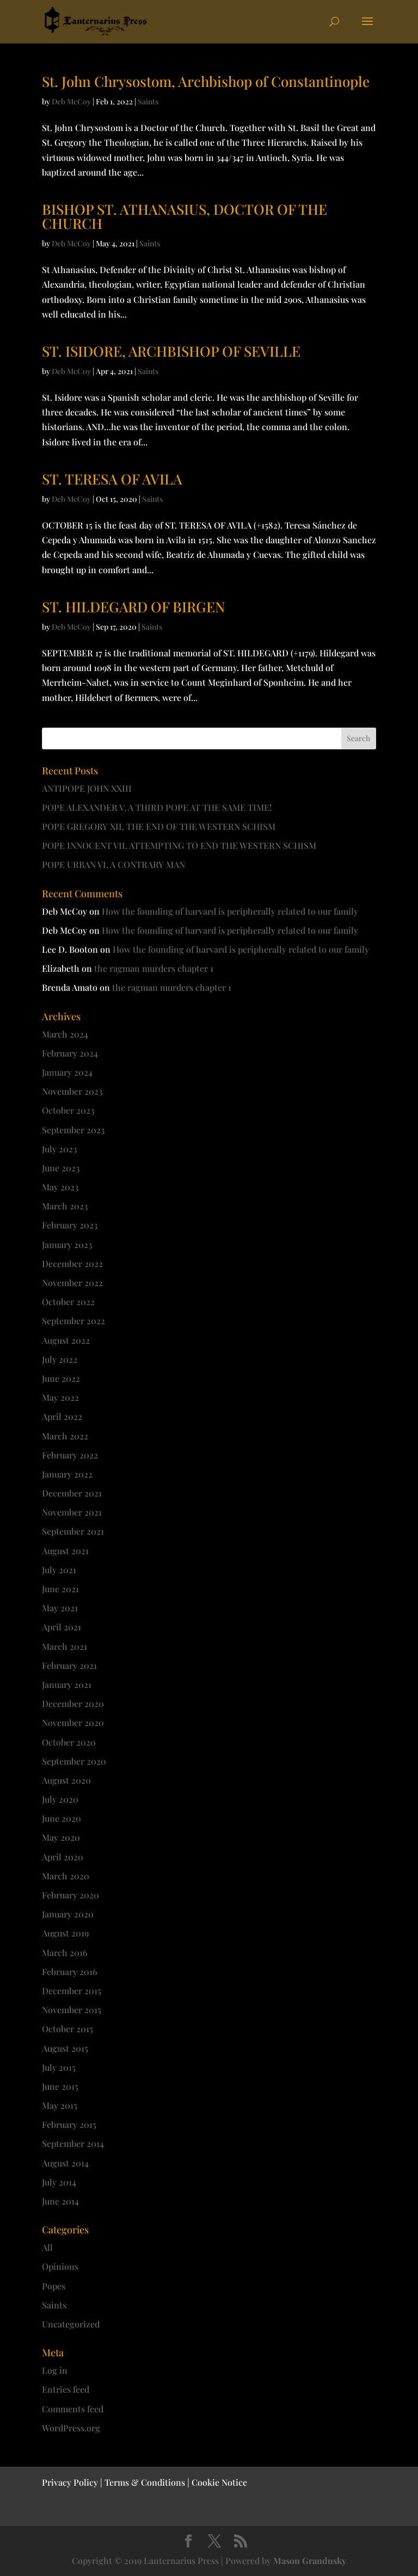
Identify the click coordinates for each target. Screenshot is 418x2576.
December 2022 (72, 1263)
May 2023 (60, 1187)
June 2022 (61, 1378)
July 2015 (59, 2067)
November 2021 (72, 1512)
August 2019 (65, 1933)
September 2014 (73, 2143)
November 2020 (73, 1722)
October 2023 (68, 1110)
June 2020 (61, 1818)
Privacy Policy (70, 2482)
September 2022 (73, 1320)
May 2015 (59, 2105)
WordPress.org (71, 2428)
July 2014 (59, 2182)
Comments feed (72, 2408)
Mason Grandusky (309, 2560)
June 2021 (60, 1588)
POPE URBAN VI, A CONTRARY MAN (113, 864)
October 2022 (68, 1301)
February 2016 (69, 1971)
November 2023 (72, 1091)
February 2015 (69, 2124)
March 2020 (65, 1876)
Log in (54, 2370)
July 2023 (59, 1148)
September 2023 (73, 1129)
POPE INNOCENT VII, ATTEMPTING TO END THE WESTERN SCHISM (179, 845)
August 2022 (66, 1340)
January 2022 (67, 1474)
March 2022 (65, 1436)
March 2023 (65, 1206)
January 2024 (67, 1072)
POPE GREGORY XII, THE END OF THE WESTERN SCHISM (158, 826)
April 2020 (62, 1857)
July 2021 (59, 1569)
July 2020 (60, 1799)
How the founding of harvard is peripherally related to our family (230, 911)
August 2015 (65, 2048)
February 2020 (70, 1895)
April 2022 (62, 1416)
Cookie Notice (219, 2482)
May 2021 (60, 1607)
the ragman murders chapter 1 (153, 968)
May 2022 (60, 1397)
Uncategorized (71, 2324)
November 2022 (72, 1282)
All (47, 2247)
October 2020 (69, 1742)
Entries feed (65, 2389)
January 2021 (66, 1684)
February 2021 (69, 1665)
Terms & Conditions (144, 2482)
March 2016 (65, 1952)
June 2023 (60, 1168)
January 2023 (67, 1244)
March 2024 (65, 1034)
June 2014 (60, 2201)
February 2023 (69, 1225)
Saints (148, 101)
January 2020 (68, 1914)
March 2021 (64, 1646)
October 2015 (67, 2028)
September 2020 (74, 1761)
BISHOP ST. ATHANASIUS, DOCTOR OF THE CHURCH (184, 216)
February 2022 (70, 1455)
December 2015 (71, 1990)
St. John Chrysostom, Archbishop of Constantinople (206, 81)
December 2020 (73, 1703)
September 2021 (73, 1531)
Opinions (60, 2266)
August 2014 (65, 2163)
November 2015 (71, 2009)
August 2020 (66, 1780)
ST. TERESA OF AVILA (112, 478)
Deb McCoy (71, 101)
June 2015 (60, 2086)
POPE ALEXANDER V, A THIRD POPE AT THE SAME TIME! (157, 807)
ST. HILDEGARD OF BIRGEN (133, 606)
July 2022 (59, 1359)
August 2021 (65, 1550)
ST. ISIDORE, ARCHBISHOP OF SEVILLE (171, 351)
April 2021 (61, 1626)
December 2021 (72, 1493)
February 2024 (70, 1053)
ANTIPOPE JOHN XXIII (87, 788)
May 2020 (61, 1837)
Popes (53, 2286)
